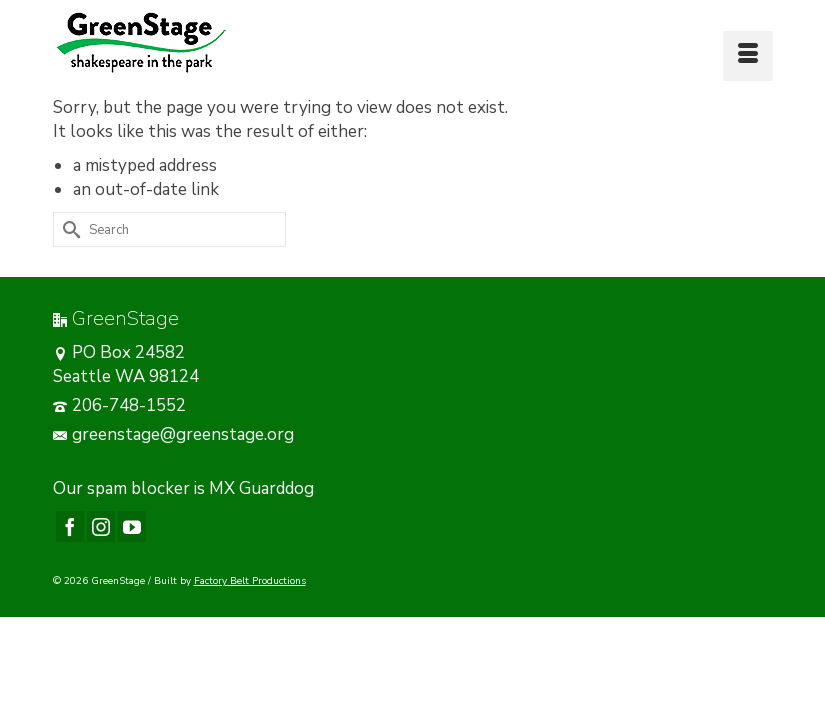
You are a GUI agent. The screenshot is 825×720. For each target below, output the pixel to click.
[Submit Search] (68, 229)
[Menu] (748, 56)
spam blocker (138, 488)
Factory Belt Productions (250, 581)
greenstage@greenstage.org (173, 434)
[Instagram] (101, 526)
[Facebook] (70, 526)
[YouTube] (132, 526)
